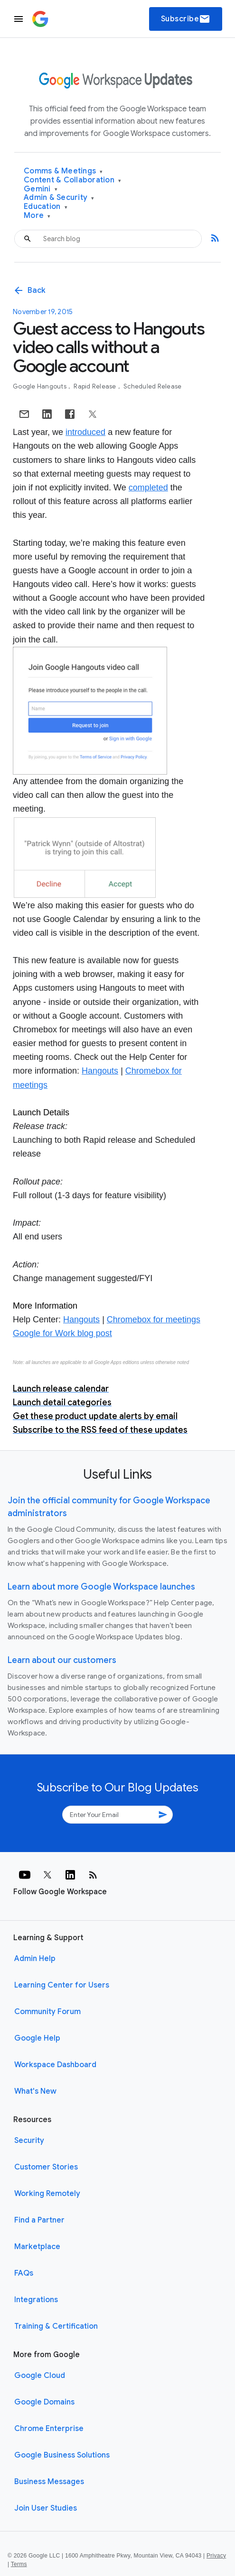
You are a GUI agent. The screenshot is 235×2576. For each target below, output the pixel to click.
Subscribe (186, 19)
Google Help (37, 2038)
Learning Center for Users (61, 1985)
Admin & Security (59, 197)
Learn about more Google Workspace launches (101, 1587)
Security (29, 2140)
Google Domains (44, 2402)
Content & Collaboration (72, 180)
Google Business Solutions (62, 2455)
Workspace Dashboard (55, 2065)
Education (45, 206)
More (37, 215)
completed (148, 487)
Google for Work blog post (62, 1333)
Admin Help (35, 1958)
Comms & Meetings (63, 171)
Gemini (40, 189)
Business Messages (49, 2481)
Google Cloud (39, 2375)
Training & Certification (56, 2326)
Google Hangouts (40, 386)
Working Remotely (47, 2193)
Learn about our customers (62, 1660)
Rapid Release (96, 386)
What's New (35, 2091)
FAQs (23, 2273)
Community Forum (47, 2011)
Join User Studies (45, 2508)
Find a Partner (39, 2220)
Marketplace (37, 2246)
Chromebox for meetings (153, 1319)
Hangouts (100, 1071)
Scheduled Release (152, 386)
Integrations (36, 2300)
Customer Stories (46, 2167)
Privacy (216, 2555)
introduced (85, 432)
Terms (19, 2564)
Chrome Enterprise (49, 2428)
